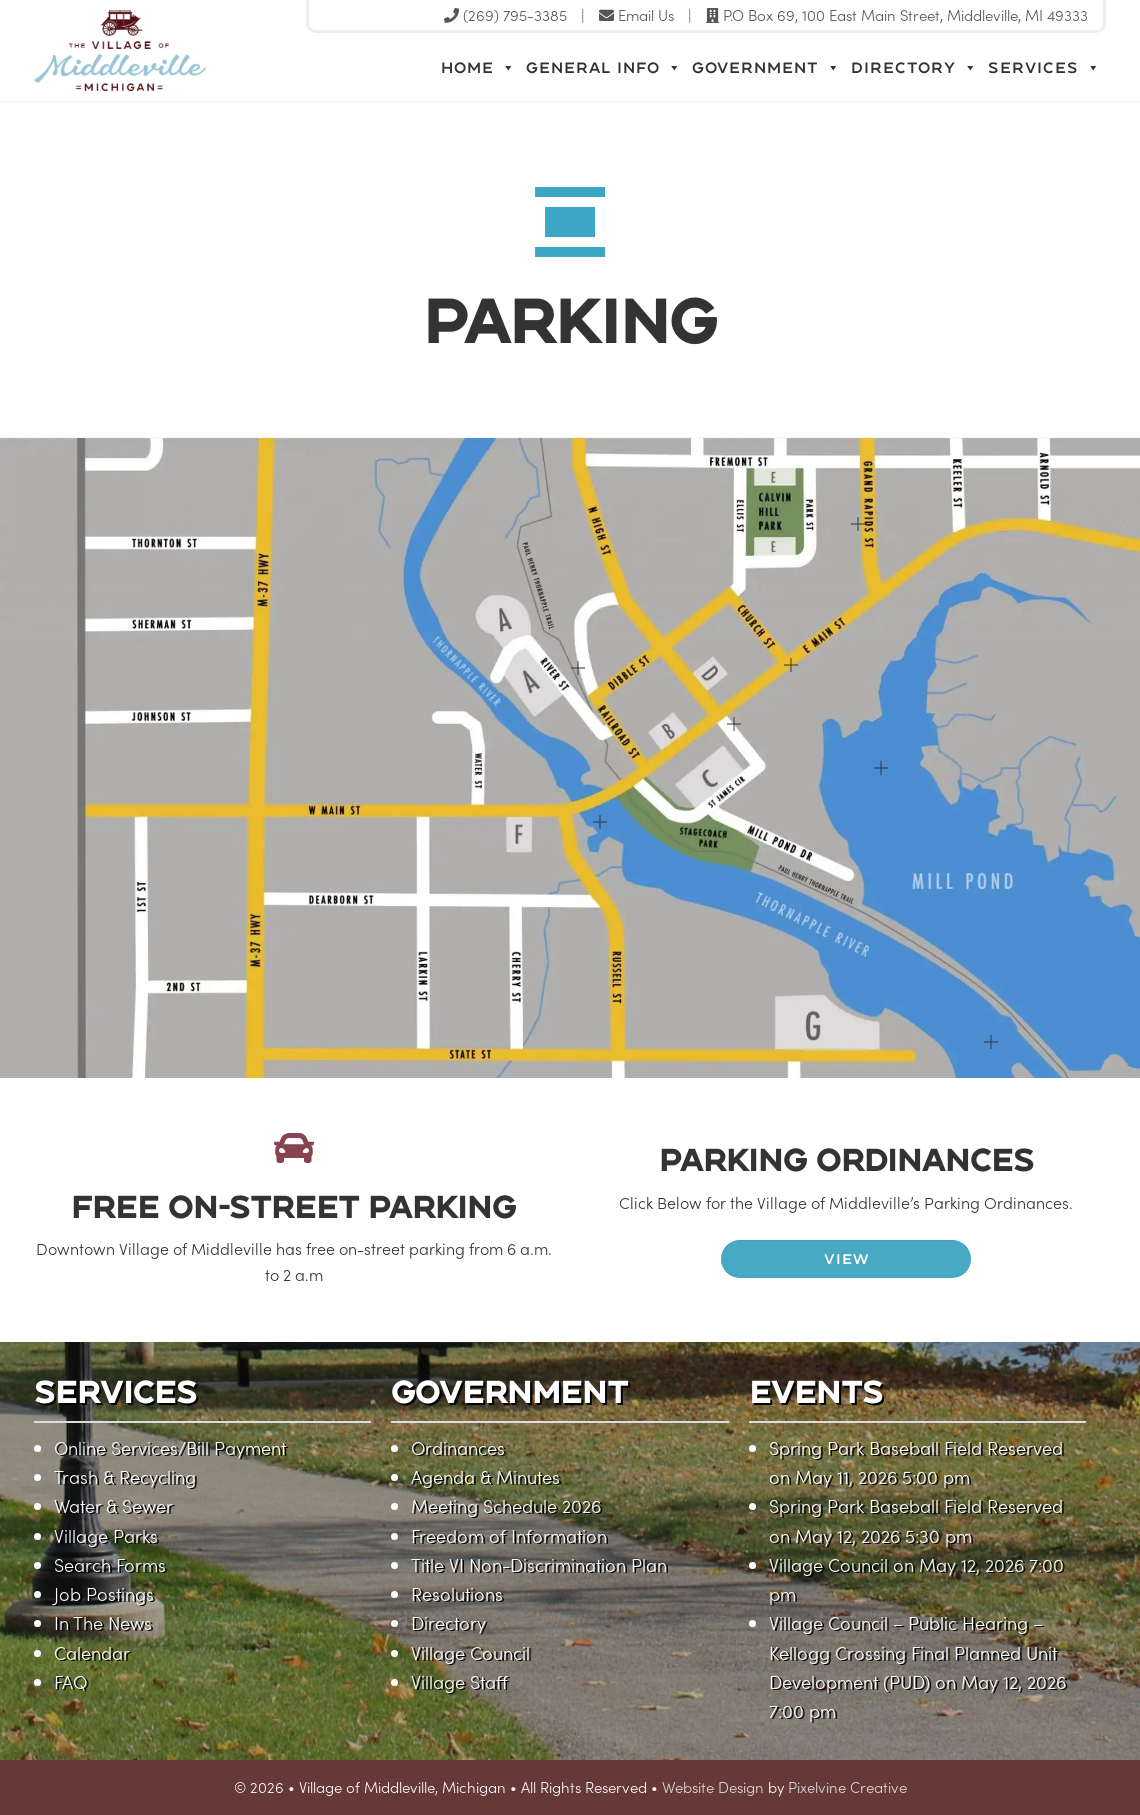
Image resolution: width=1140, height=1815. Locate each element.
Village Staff (459, 1681)
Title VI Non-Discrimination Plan (539, 1564)
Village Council (470, 1652)
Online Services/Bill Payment (170, 1447)
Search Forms (110, 1564)
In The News (103, 1622)
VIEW (846, 1258)
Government (766, 68)
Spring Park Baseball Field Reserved (916, 1447)
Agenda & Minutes (485, 1476)
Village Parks (106, 1535)
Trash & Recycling (125, 1476)
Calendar (92, 1652)
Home (478, 68)
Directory (914, 68)
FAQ (70, 1681)
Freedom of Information (509, 1535)
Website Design (713, 1786)
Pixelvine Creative (847, 1786)
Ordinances (458, 1447)
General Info (604, 68)
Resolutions (457, 1593)
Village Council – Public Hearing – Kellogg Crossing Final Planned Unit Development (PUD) (913, 1652)
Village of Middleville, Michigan (246, 67)
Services (1044, 68)
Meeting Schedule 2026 (506, 1505)
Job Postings (104, 1593)
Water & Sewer (113, 1505)
